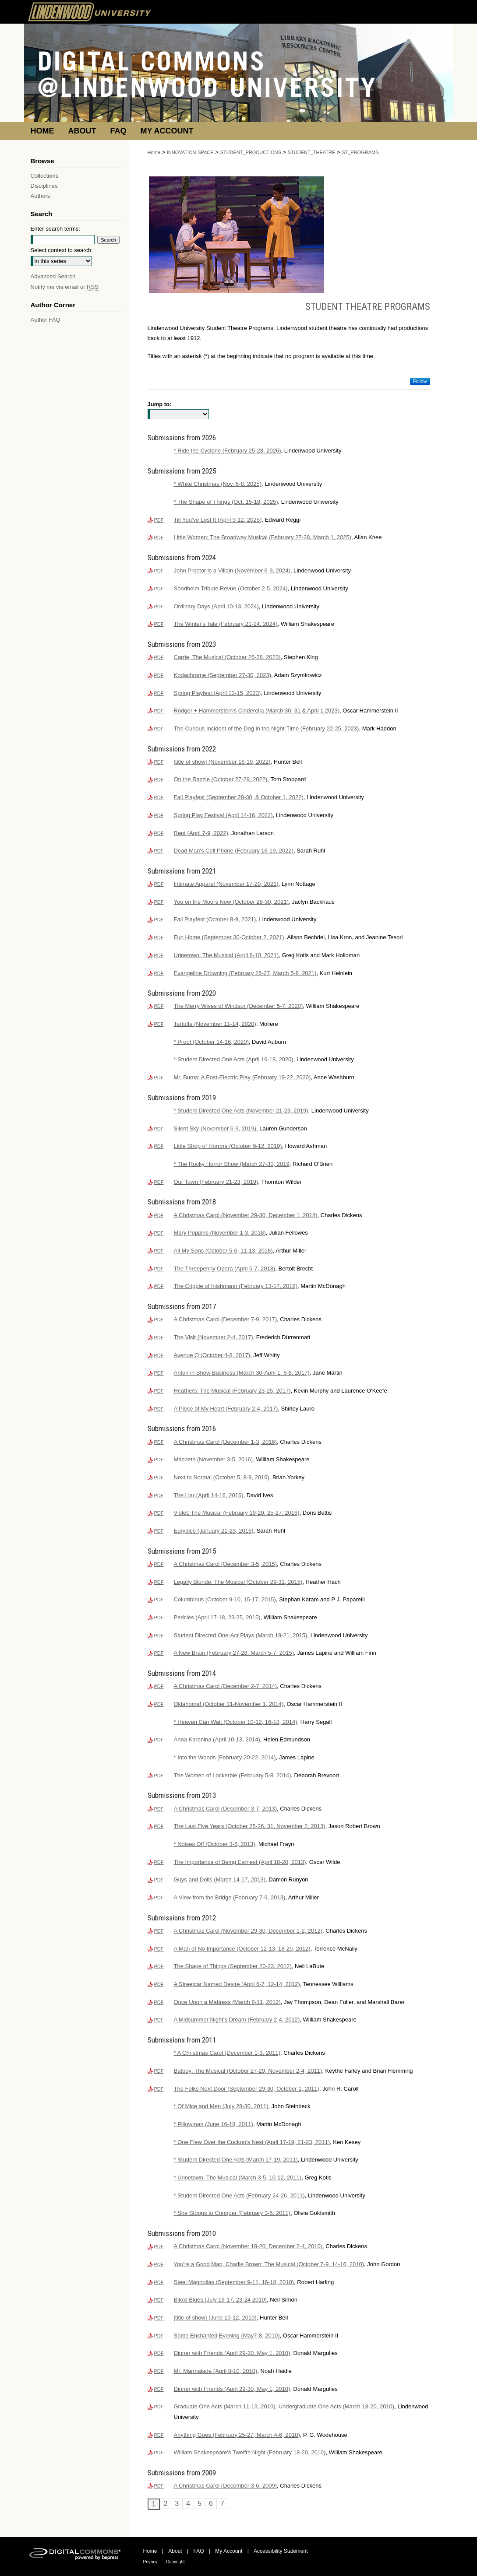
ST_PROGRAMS (360, 152)
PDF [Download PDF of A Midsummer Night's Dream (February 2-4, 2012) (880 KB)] (159, 2019)
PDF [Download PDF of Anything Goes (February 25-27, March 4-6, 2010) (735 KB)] (159, 2435)
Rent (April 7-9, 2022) (201, 833)
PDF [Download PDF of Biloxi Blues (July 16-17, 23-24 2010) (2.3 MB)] (159, 2299)
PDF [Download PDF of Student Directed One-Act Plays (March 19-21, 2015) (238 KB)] (159, 1635)
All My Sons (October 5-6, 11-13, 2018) (223, 1250)
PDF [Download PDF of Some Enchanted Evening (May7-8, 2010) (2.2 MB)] (159, 2335)
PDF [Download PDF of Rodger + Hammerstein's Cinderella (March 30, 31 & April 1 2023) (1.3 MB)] (159, 710)
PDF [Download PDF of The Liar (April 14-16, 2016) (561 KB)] (159, 1495)
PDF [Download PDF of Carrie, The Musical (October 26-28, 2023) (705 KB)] (159, 657)
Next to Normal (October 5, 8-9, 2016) (221, 1477)
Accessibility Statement (280, 2551)
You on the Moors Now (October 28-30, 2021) (231, 901)
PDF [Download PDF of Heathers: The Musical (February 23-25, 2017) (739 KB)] (159, 1390)
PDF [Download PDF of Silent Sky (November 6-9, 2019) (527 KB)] (159, 1128)
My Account (228, 2551)
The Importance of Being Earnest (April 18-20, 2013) (240, 1862)
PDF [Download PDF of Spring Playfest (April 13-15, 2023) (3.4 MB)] (159, 693)
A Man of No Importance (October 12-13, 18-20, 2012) (242, 1948)
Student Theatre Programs (367, 306)
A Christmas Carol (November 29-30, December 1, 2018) (246, 1215)
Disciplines (44, 185)
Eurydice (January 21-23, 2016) (214, 1530)
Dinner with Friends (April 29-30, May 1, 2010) (232, 2353)
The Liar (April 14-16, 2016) (209, 1495)
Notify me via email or (65, 287)
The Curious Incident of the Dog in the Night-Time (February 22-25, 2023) (266, 728)
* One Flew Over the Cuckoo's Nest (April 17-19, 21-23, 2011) (252, 2142)
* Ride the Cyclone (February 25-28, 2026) (227, 450)
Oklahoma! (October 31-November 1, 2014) (229, 1704)
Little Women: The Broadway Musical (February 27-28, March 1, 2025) (263, 537)
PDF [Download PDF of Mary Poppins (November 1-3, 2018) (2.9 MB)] (159, 1232)
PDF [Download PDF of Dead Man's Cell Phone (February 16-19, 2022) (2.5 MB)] (159, 850)
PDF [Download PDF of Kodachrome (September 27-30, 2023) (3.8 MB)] (159, 675)
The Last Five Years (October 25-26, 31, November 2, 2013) (249, 1826)
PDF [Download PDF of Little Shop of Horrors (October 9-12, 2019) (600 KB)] (159, 1146)
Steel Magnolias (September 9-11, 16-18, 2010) (234, 2282)
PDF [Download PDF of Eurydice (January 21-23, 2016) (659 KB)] (159, 1531)
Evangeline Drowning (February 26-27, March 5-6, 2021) (245, 973)
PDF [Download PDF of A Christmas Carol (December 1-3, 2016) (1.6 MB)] (159, 1442)
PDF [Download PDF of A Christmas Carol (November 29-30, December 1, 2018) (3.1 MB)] (159, 1215)
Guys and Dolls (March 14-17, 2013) (220, 1879)
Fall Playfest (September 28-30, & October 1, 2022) (239, 797)
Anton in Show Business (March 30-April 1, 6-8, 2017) (242, 1372)
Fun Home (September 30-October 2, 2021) (229, 937)
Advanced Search (53, 276)
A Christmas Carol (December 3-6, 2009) (225, 2485)
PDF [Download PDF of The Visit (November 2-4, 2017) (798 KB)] (159, 1337)
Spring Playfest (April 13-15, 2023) (217, 693)
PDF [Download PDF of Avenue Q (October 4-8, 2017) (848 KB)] (159, 1355)
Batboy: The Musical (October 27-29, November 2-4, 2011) (248, 2070)
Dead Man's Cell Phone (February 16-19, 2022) (233, 850)
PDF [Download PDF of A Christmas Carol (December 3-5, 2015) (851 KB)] (159, 1564)
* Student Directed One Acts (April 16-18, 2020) (233, 1059)
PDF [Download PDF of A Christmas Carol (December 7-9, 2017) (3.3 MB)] (159, 1319)
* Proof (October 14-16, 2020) (211, 1042)
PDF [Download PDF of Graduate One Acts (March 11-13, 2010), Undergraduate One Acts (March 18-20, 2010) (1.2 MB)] (159, 2406)
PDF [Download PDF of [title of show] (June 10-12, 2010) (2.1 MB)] (159, 2317)
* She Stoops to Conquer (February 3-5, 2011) (232, 2213)
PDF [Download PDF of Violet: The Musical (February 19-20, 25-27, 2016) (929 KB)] (159, 1513)
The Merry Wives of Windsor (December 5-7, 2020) (238, 1006)
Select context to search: (62, 250)
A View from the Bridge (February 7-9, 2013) (230, 1897)
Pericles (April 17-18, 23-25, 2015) (217, 1617)
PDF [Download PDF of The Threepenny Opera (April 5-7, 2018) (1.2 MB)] (159, 1268)
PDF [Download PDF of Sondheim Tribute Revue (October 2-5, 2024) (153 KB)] (159, 588)
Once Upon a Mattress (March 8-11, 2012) (227, 2002)
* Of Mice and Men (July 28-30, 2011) (221, 2106)
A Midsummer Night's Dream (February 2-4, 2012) (237, 2019)
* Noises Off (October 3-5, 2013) (214, 1844)
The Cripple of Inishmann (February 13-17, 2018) (236, 1286)
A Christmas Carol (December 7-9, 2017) (225, 1319)
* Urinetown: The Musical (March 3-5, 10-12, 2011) (238, 2177)
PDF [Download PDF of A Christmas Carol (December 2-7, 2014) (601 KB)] (159, 1686)
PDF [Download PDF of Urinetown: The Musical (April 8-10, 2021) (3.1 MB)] (159, 955)
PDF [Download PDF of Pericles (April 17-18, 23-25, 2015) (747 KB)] (159, 1617)
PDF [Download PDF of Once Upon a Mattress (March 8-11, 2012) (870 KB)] (159, 2002)
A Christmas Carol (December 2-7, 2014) (225, 1686)
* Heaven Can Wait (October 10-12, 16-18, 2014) (235, 1722)
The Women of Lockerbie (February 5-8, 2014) (232, 1775)
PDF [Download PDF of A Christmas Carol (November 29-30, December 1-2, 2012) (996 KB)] (159, 1931)
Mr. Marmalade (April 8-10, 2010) (216, 2371)
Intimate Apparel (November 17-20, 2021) (226, 884)
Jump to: (160, 404)
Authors (40, 196)
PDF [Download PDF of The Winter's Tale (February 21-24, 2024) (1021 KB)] (159, 624)
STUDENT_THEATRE (312, 152)
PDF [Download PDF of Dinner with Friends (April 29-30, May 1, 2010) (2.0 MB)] (159, 2353)
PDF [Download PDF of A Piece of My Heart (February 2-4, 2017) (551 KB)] (159, 1408)
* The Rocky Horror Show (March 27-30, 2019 (232, 1164)
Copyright (175, 2561)
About (175, 2551)
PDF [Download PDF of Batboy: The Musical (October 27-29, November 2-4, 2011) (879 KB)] (159, 2071)
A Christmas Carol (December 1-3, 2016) (225, 1442)
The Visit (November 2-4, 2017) (213, 1337)
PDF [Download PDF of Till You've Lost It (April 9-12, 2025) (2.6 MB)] (159, 520)
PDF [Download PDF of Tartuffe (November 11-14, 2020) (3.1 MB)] (159, 1024)
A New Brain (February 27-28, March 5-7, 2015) (234, 1652)
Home (154, 152)
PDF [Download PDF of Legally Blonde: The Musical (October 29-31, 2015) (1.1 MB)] (159, 1582)
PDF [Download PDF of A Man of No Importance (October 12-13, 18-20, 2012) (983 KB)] (159, 1948)
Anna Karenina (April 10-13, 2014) (217, 1739)
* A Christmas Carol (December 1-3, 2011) (227, 2053)
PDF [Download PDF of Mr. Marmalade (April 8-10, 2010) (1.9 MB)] (159, 2371)
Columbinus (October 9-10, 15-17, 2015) (225, 1599)
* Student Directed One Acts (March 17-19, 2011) (236, 2159)
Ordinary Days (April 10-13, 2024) (216, 606)
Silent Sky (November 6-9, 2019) (215, 1128)
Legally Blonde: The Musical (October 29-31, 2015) (238, 1582)
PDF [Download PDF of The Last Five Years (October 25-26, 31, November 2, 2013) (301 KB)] (159, 1826)
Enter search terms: (55, 228)
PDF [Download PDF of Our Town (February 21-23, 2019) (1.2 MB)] (159, 1182)
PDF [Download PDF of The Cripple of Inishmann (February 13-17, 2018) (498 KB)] (159, 1286)
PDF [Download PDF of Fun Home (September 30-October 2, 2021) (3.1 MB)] (159, 937)
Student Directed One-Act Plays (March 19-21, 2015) (240, 1635)
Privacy (150, 2561)
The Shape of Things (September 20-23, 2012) (233, 1966)
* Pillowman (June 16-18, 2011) (213, 2124)
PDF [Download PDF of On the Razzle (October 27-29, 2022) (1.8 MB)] (159, 779)
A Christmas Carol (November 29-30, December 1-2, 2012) (248, 1930)
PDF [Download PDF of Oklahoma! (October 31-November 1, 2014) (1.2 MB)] (159, 1704)
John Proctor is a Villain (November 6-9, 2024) (232, 570)
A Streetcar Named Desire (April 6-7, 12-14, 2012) (237, 1984)
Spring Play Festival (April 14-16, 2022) (223, 815)
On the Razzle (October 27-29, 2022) (221, 779)
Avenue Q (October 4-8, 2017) (212, 1355)
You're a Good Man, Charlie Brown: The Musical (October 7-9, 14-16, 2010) (269, 2264)
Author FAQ (45, 319)
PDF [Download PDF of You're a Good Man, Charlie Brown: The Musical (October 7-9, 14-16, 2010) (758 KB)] (159, 2264)
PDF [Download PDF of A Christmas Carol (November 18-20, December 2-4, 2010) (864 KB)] (159, 2246)
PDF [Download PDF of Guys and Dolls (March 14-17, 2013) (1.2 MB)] (159, 1879)
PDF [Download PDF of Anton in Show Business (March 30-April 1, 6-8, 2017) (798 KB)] (159, 1373)
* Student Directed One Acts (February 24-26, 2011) (239, 2195)
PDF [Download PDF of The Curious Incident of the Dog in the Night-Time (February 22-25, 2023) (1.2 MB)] (159, 728)
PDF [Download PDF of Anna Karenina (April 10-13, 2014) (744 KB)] (159, 1739)
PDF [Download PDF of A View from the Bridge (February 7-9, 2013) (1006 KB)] (159, 1897)
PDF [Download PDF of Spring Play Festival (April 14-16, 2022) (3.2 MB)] (159, 815)
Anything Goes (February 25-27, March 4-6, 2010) (237, 2435)
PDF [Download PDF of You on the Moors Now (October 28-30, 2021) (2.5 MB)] (159, 902)
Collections (45, 175)
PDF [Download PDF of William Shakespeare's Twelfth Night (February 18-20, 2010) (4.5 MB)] (159, 2452)
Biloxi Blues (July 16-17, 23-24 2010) (220, 2299)
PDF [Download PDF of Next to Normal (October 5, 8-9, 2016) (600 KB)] (159, 1477)
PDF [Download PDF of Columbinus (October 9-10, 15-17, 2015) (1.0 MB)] (159, 1599)
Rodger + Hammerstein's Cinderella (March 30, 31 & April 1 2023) (257, 710)
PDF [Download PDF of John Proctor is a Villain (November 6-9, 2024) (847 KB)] (159, 570)
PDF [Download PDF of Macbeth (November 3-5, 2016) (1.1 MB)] (159, 1459)
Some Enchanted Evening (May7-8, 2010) (227, 2335)
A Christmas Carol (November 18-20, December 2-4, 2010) (248, 2246)
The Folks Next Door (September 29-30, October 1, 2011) (246, 2088)
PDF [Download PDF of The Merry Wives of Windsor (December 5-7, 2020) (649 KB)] (159, 1006)
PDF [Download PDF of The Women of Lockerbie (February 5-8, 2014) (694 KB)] (159, 1775)
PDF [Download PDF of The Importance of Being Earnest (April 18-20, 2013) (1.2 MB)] (159, 1862)
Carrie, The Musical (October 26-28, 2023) (227, 657)
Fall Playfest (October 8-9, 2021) (215, 919)
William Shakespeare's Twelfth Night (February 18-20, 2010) (250, 2452)
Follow (420, 381)
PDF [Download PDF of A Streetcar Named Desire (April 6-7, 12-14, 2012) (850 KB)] (159, 1984)
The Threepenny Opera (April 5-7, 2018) (225, 1268)
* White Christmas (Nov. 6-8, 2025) (218, 484)
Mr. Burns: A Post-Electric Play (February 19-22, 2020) (242, 1077)
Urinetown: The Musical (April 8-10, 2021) (226, 955)
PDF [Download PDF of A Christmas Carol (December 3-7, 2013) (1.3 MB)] (159, 1808)
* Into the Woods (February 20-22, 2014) (225, 1757)
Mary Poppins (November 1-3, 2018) (220, 1232)
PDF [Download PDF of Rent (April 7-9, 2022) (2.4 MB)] (159, 833)
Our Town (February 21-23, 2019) (216, 1182)
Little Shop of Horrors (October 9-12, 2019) (228, 1146)
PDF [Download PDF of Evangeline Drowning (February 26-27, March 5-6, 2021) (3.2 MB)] (159, 973)
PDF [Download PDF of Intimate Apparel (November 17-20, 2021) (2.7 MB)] (159, 884)
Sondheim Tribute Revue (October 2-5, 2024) (231, 588)
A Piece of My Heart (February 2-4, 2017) (226, 1408)
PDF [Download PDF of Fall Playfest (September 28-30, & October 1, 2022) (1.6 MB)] (159, 797)
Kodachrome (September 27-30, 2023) (223, 675)
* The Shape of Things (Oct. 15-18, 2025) (226, 501)
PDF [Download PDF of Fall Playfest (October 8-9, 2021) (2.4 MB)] (159, 919)
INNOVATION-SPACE (190, 152)
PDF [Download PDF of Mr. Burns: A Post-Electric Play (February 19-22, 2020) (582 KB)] (159, 1077)
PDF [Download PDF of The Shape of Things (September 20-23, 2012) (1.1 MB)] (159, 1966)
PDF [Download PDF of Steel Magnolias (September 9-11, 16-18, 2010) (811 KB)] (159, 2282)
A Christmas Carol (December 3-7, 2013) (225, 1808)
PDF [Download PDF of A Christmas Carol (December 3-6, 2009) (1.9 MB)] (159, 2485)
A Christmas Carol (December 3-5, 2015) (225, 1564)
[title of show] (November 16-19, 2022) (222, 761)
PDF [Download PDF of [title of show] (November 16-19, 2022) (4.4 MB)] (159, 762)
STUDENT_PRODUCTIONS (250, 152)
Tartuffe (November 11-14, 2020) (215, 1024)
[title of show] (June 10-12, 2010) (215, 2317)
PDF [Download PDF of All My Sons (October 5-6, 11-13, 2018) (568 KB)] (159, 1250)
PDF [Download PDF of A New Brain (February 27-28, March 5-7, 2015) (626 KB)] (159, 1653)
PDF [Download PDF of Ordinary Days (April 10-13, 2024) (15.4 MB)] (159, 606)
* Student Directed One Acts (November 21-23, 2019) (241, 1110)
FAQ (198, 2551)
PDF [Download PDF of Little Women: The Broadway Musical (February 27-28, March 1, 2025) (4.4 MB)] (159, 537)
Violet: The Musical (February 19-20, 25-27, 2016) (237, 1512)
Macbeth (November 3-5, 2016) (213, 1459)
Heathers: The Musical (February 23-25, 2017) (232, 1390)
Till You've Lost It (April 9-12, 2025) (218, 519)
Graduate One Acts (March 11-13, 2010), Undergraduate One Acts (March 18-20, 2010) (284, 2406)
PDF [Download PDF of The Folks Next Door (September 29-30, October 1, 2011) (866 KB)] (159, 2089)
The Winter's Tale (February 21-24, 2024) (226, 624)
